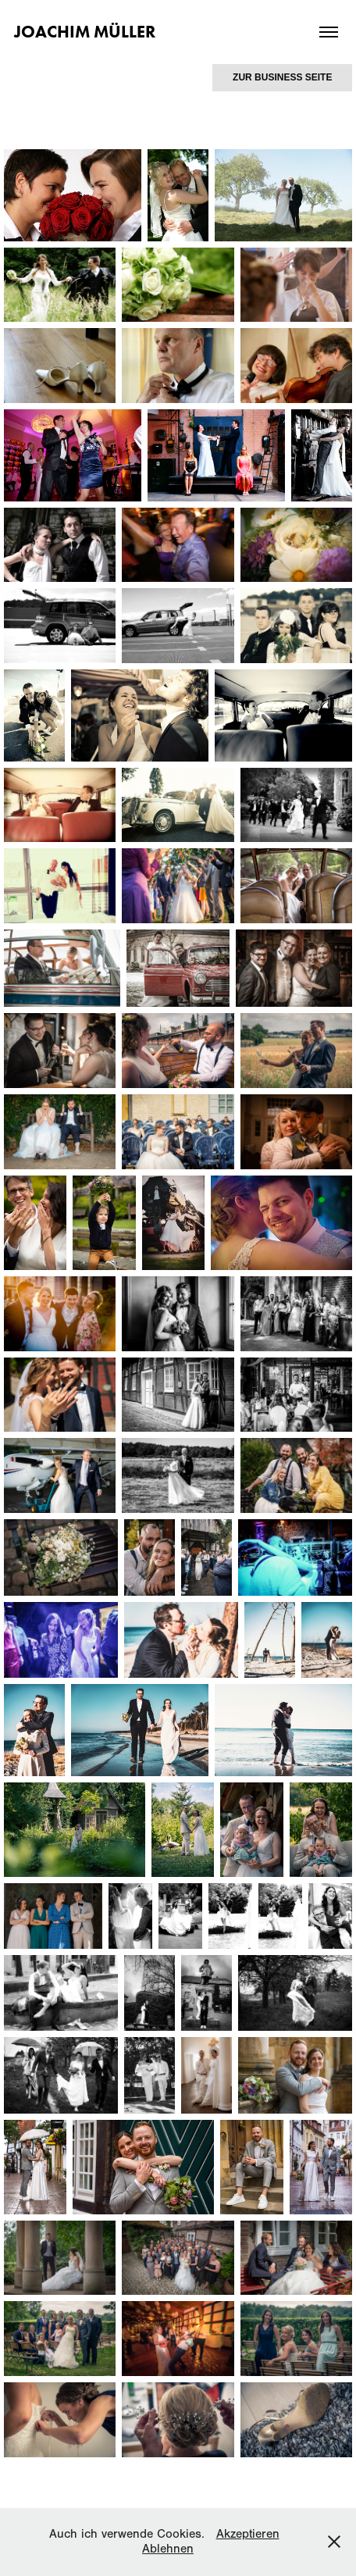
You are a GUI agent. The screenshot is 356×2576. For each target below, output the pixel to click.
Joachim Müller (84, 31)
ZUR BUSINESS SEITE (282, 77)
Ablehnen (168, 2549)
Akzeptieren (247, 2534)
